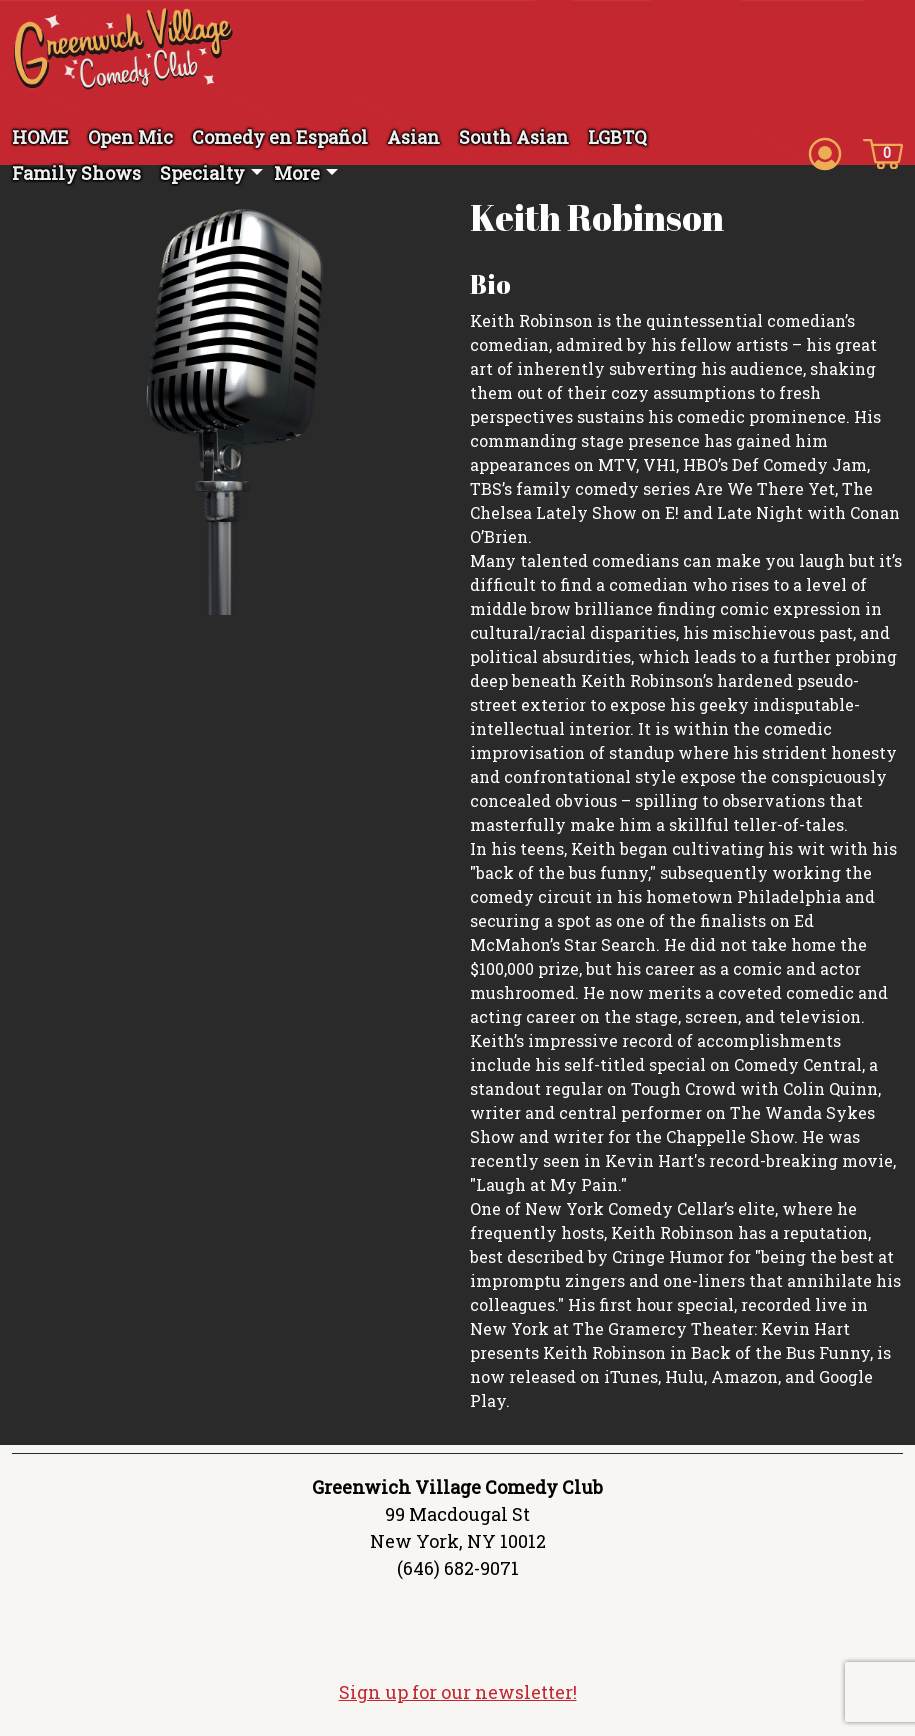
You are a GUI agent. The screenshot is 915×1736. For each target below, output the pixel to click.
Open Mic (130, 137)
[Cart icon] (883, 152)
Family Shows (76, 173)
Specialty (202, 173)
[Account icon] (825, 152)
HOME (40, 137)
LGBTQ (617, 137)
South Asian (514, 137)
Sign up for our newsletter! (458, 1692)
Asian (413, 137)
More (297, 173)
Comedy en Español (280, 137)
